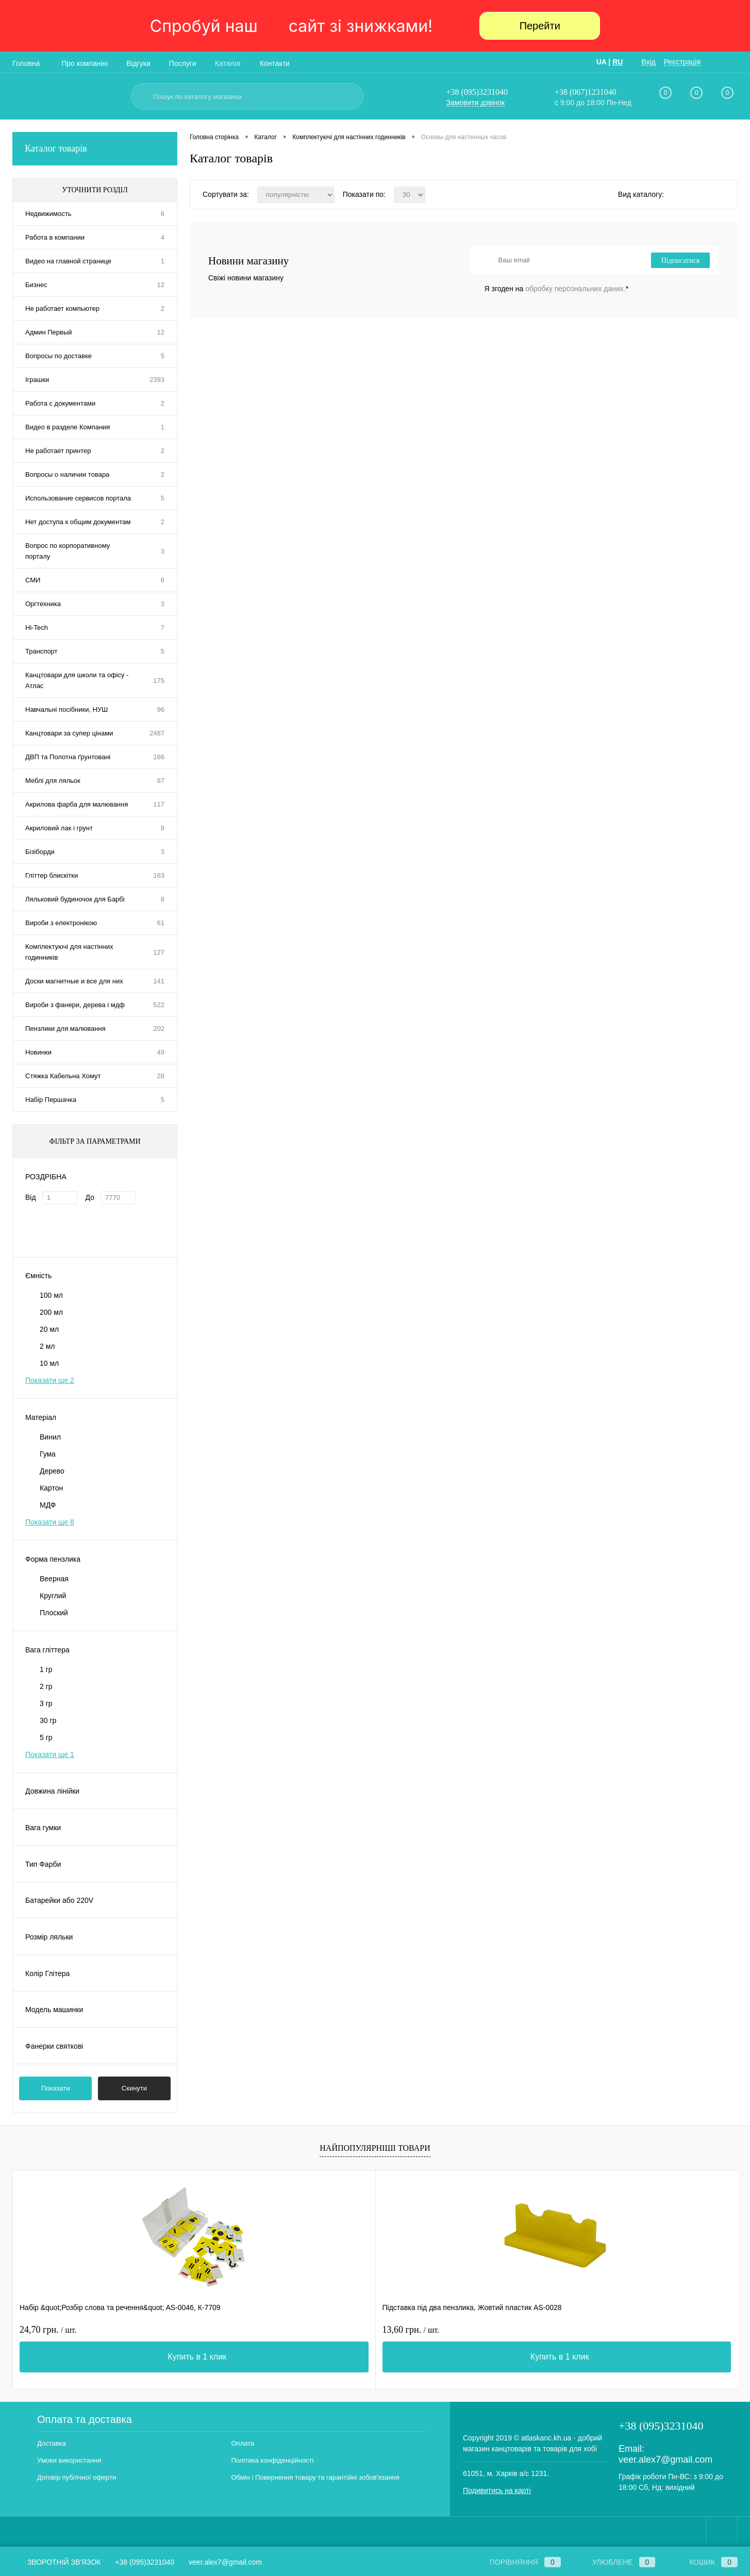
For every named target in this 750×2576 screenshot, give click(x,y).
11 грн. (404, 2329)
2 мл (47, 1346)
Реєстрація (682, 62)
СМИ (32, 580)
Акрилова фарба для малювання (76, 804)
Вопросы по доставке (58, 356)
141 (158, 981)
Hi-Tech (36, 627)
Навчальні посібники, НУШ (66, 709)
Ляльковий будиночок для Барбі (75, 899)
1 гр (46, 1669)
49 (160, 1052)
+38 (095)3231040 (477, 92)
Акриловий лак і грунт (59, 828)
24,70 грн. (48, 2329)
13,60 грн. (229, 2329)
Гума (48, 1454)
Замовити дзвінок (475, 102)
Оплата (243, 2443)
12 (160, 285)
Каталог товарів (95, 148)
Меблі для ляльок (52, 780)
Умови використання (69, 2460)
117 (158, 804)
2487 (156, 733)
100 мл (51, 1295)
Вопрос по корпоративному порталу (67, 551)
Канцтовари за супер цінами (69, 733)
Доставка (51, 2443)
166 (158, 757)
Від (30, 1197)
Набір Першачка (50, 1099)
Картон (51, 1488)
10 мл (49, 1363)
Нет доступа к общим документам (77, 522)
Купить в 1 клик (106, 2356)
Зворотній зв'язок (56, 2562)
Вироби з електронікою (61, 923)
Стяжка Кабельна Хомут (63, 1076)
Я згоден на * (557, 289)
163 (158, 875)
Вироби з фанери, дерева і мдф (75, 1005)
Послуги (182, 63)
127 (158, 952)
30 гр (48, 1720)
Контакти (275, 63)
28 (160, 1076)
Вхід (648, 62)
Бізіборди (40, 852)
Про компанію (84, 63)
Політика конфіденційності (272, 2460)
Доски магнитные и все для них (74, 981)
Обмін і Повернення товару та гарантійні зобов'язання (315, 2477)
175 (158, 680)
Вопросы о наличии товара (67, 474)
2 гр (46, 1686)
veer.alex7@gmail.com (665, 2459)
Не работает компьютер (62, 308)
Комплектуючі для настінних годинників (69, 952)
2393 (156, 379)
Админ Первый (48, 332)
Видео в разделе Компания (67, 427)
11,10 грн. (591, 2329)
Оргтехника (43, 604)
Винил (50, 1437)
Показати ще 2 (49, 1380)
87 (160, 780)
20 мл (49, 1329)
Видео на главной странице (68, 261)
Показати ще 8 (49, 1522)
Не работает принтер (58, 451)
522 (158, 1005)
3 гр (46, 1703)
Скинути (134, 2088)
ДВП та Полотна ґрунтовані (67, 757)
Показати (55, 2088)
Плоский (54, 1613)
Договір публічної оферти (76, 2477)
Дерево (52, 1471)
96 (160, 709)
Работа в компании (55, 237)
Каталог (228, 63)
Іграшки (37, 379)
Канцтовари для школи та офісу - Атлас (76, 680)
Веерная (54, 1579)
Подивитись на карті (497, 2490)
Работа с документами (60, 403)
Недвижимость (48, 214)
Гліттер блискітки (51, 875)
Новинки (38, 1052)
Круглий (53, 1596)
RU (617, 62)
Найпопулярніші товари (375, 2148)
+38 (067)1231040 (585, 92)
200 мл (51, 1312)
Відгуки (138, 63)
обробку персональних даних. (575, 289)
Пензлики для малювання (65, 1028)
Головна (26, 63)
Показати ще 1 (49, 1754)
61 (160, 923)
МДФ (48, 1505)
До (90, 1197)
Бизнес (36, 285)
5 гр (46, 1737)
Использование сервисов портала (78, 498)
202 (158, 1028)
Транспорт (41, 651)
